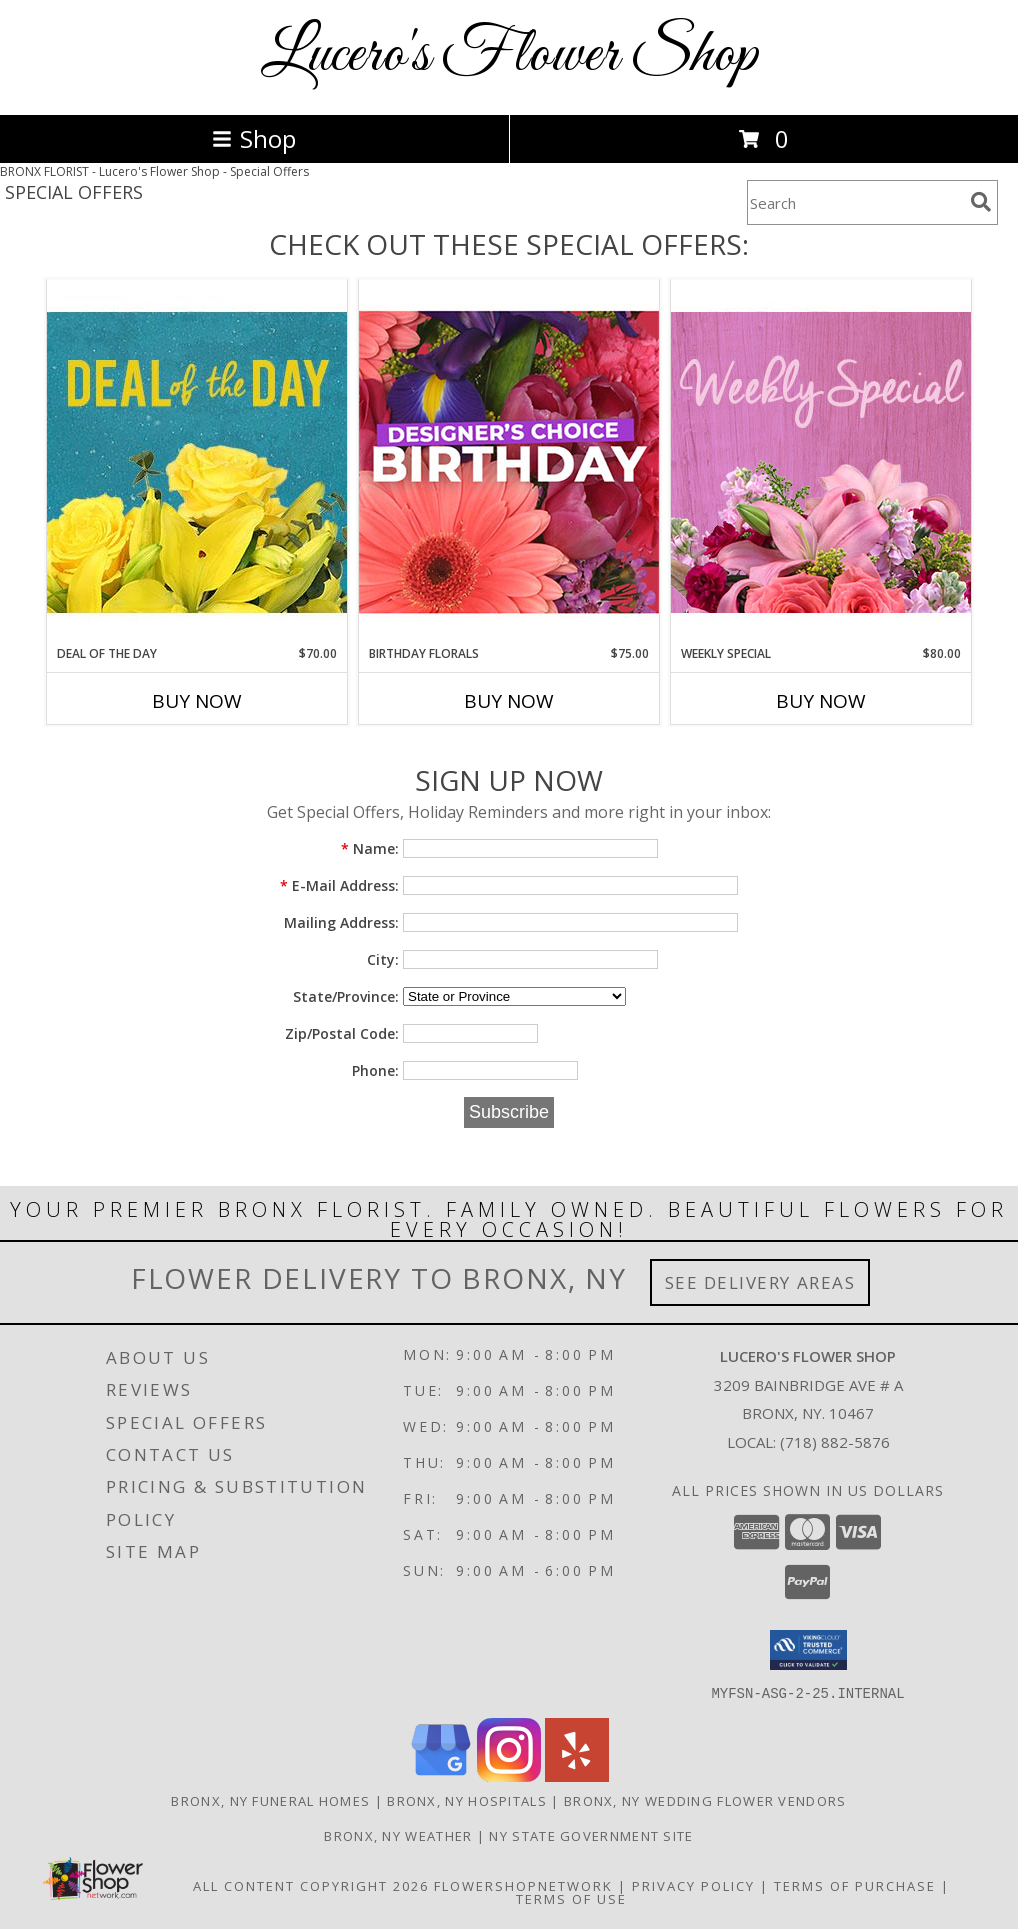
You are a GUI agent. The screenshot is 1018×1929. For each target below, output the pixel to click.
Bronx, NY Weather (398, 1835)
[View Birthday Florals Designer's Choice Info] (509, 461)
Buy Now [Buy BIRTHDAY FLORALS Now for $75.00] (509, 701)
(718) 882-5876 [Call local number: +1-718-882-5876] (835, 1442)
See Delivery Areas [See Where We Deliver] (760, 1282)
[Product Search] (855, 202)
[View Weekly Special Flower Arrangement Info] (821, 461)
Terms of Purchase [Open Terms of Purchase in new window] (855, 1885)
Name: (370, 848)
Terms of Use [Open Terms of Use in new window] (571, 1898)
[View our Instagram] (509, 1775)
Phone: (375, 1070)
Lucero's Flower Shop (509, 55)
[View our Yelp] (577, 1775)
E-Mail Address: (339, 885)
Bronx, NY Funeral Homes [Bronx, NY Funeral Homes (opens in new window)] (270, 1800)
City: (383, 959)
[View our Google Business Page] (441, 1775)
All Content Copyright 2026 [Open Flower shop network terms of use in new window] (311, 1885)
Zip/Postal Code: (342, 1033)
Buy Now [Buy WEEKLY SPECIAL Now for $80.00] (821, 701)
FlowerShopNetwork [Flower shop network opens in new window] (523, 1885)
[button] (808, 1650)
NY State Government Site (591, 1835)
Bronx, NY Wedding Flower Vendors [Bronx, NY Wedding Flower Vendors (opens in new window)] (705, 1800)
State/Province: (346, 996)
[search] (981, 202)
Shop (254, 138)
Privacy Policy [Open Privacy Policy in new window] (693, 1885)
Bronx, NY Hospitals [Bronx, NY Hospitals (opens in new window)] (467, 1800)
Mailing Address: (341, 922)
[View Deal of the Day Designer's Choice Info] (197, 461)
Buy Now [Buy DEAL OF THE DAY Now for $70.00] (197, 701)
